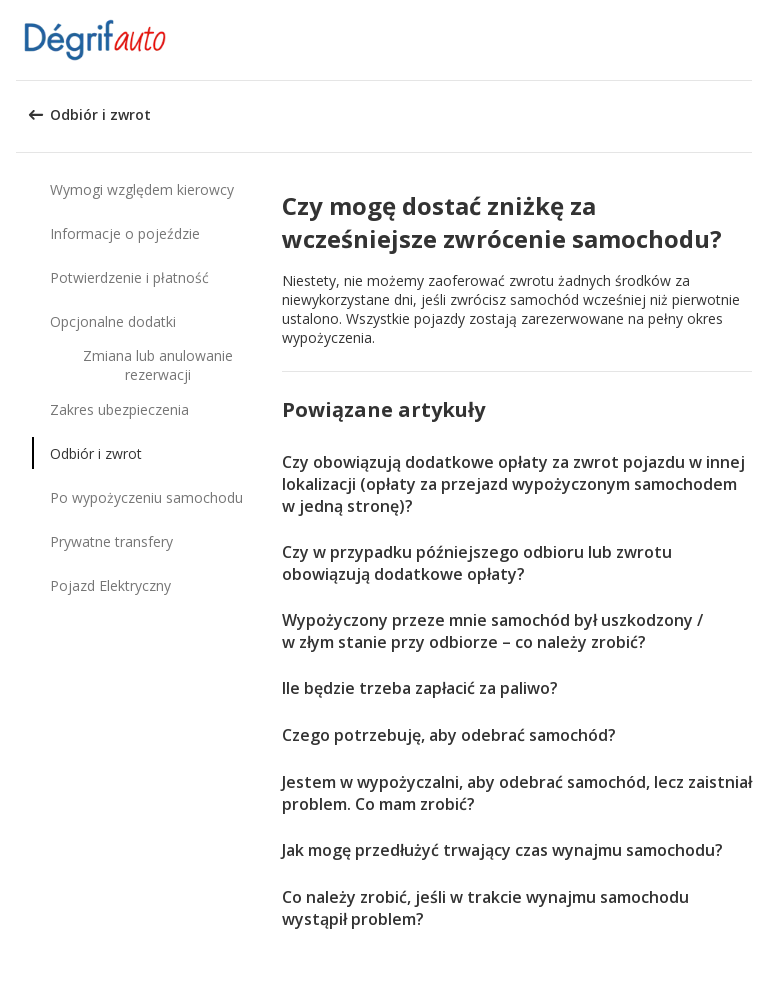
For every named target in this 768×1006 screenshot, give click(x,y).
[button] (746, 40)
